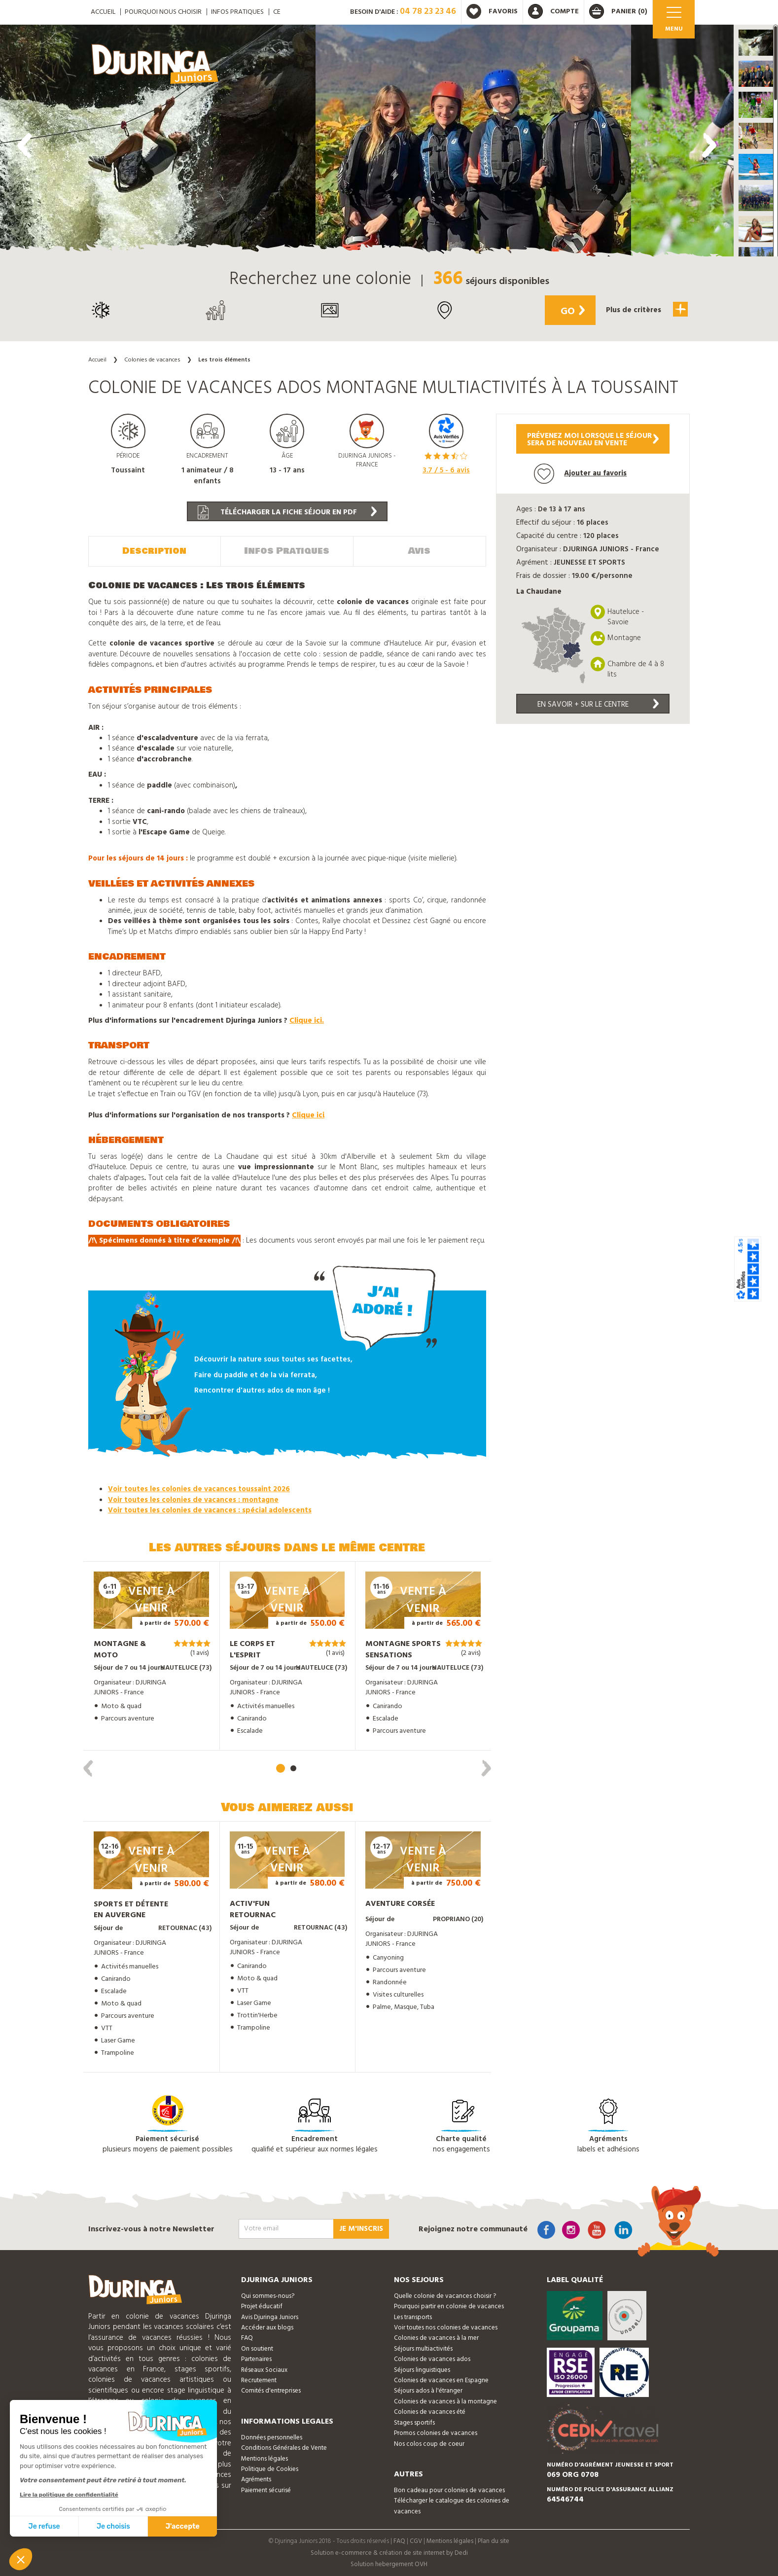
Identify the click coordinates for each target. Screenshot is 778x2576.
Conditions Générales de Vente (284, 2447)
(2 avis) (471, 1653)
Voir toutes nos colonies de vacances (445, 2327)
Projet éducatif (262, 2305)
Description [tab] (154, 550)
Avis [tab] (419, 550)
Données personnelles (271, 2437)
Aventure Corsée (400, 1902)
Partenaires (256, 2358)
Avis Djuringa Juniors (269, 2316)
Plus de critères (645, 309)
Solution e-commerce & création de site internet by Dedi (389, 2552)
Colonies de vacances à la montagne (445, 2401)
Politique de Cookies (269, 2468)
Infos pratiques (237, 12)
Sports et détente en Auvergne (131, 1909)
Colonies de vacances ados (432, 2358)
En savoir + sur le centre (598, 705)
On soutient (257, 2348)
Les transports (413, 2316)
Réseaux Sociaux (264, 2369)
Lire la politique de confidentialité (69, 2494)
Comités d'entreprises (271, 2390)
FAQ (247, 2337)
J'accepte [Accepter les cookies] (183, 2526)
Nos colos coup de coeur (429, 2443)
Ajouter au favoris (580, 474)
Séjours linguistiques (422, 2369)
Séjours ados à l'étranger (428, 2390)
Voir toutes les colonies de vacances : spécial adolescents (210, 1509)
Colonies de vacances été (429, 2411)
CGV (416, 2540)
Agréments (256, 2479)
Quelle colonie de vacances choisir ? (445, 2295)
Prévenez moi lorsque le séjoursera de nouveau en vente (593, 439)
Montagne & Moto (120, 1649)
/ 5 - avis (446, 470)
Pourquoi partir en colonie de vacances (449, 2305)
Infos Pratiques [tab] (286, 550)
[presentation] (24, 145)
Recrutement (259, 2379)
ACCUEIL (103, 12)
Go (570, 312)
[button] (756, 43)
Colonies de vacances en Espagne (441, 2379)
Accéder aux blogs (267, 2327)
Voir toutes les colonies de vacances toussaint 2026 (199, 1489)
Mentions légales (264, 2458)
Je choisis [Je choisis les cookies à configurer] (113, 2526)
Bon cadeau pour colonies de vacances (449, 2489)
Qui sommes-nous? (267, 2295)
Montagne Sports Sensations (403, 1649)
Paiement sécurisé (266, 2489)
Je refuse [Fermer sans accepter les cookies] (44, 2526)
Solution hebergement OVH (389, 2563)
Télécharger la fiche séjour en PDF (287, 512)
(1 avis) (199, 1652)
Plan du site (493, 2540)
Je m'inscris (361, 2228)
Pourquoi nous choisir (163, 12)
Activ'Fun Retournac (253, 1908)
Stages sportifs (414, 2422)
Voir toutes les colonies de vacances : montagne (193, 1499)
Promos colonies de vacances (435, 2432)
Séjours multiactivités (423, 2348)
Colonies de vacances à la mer (436, 2337)
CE (277, 12)
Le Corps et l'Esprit (252, 1649)
